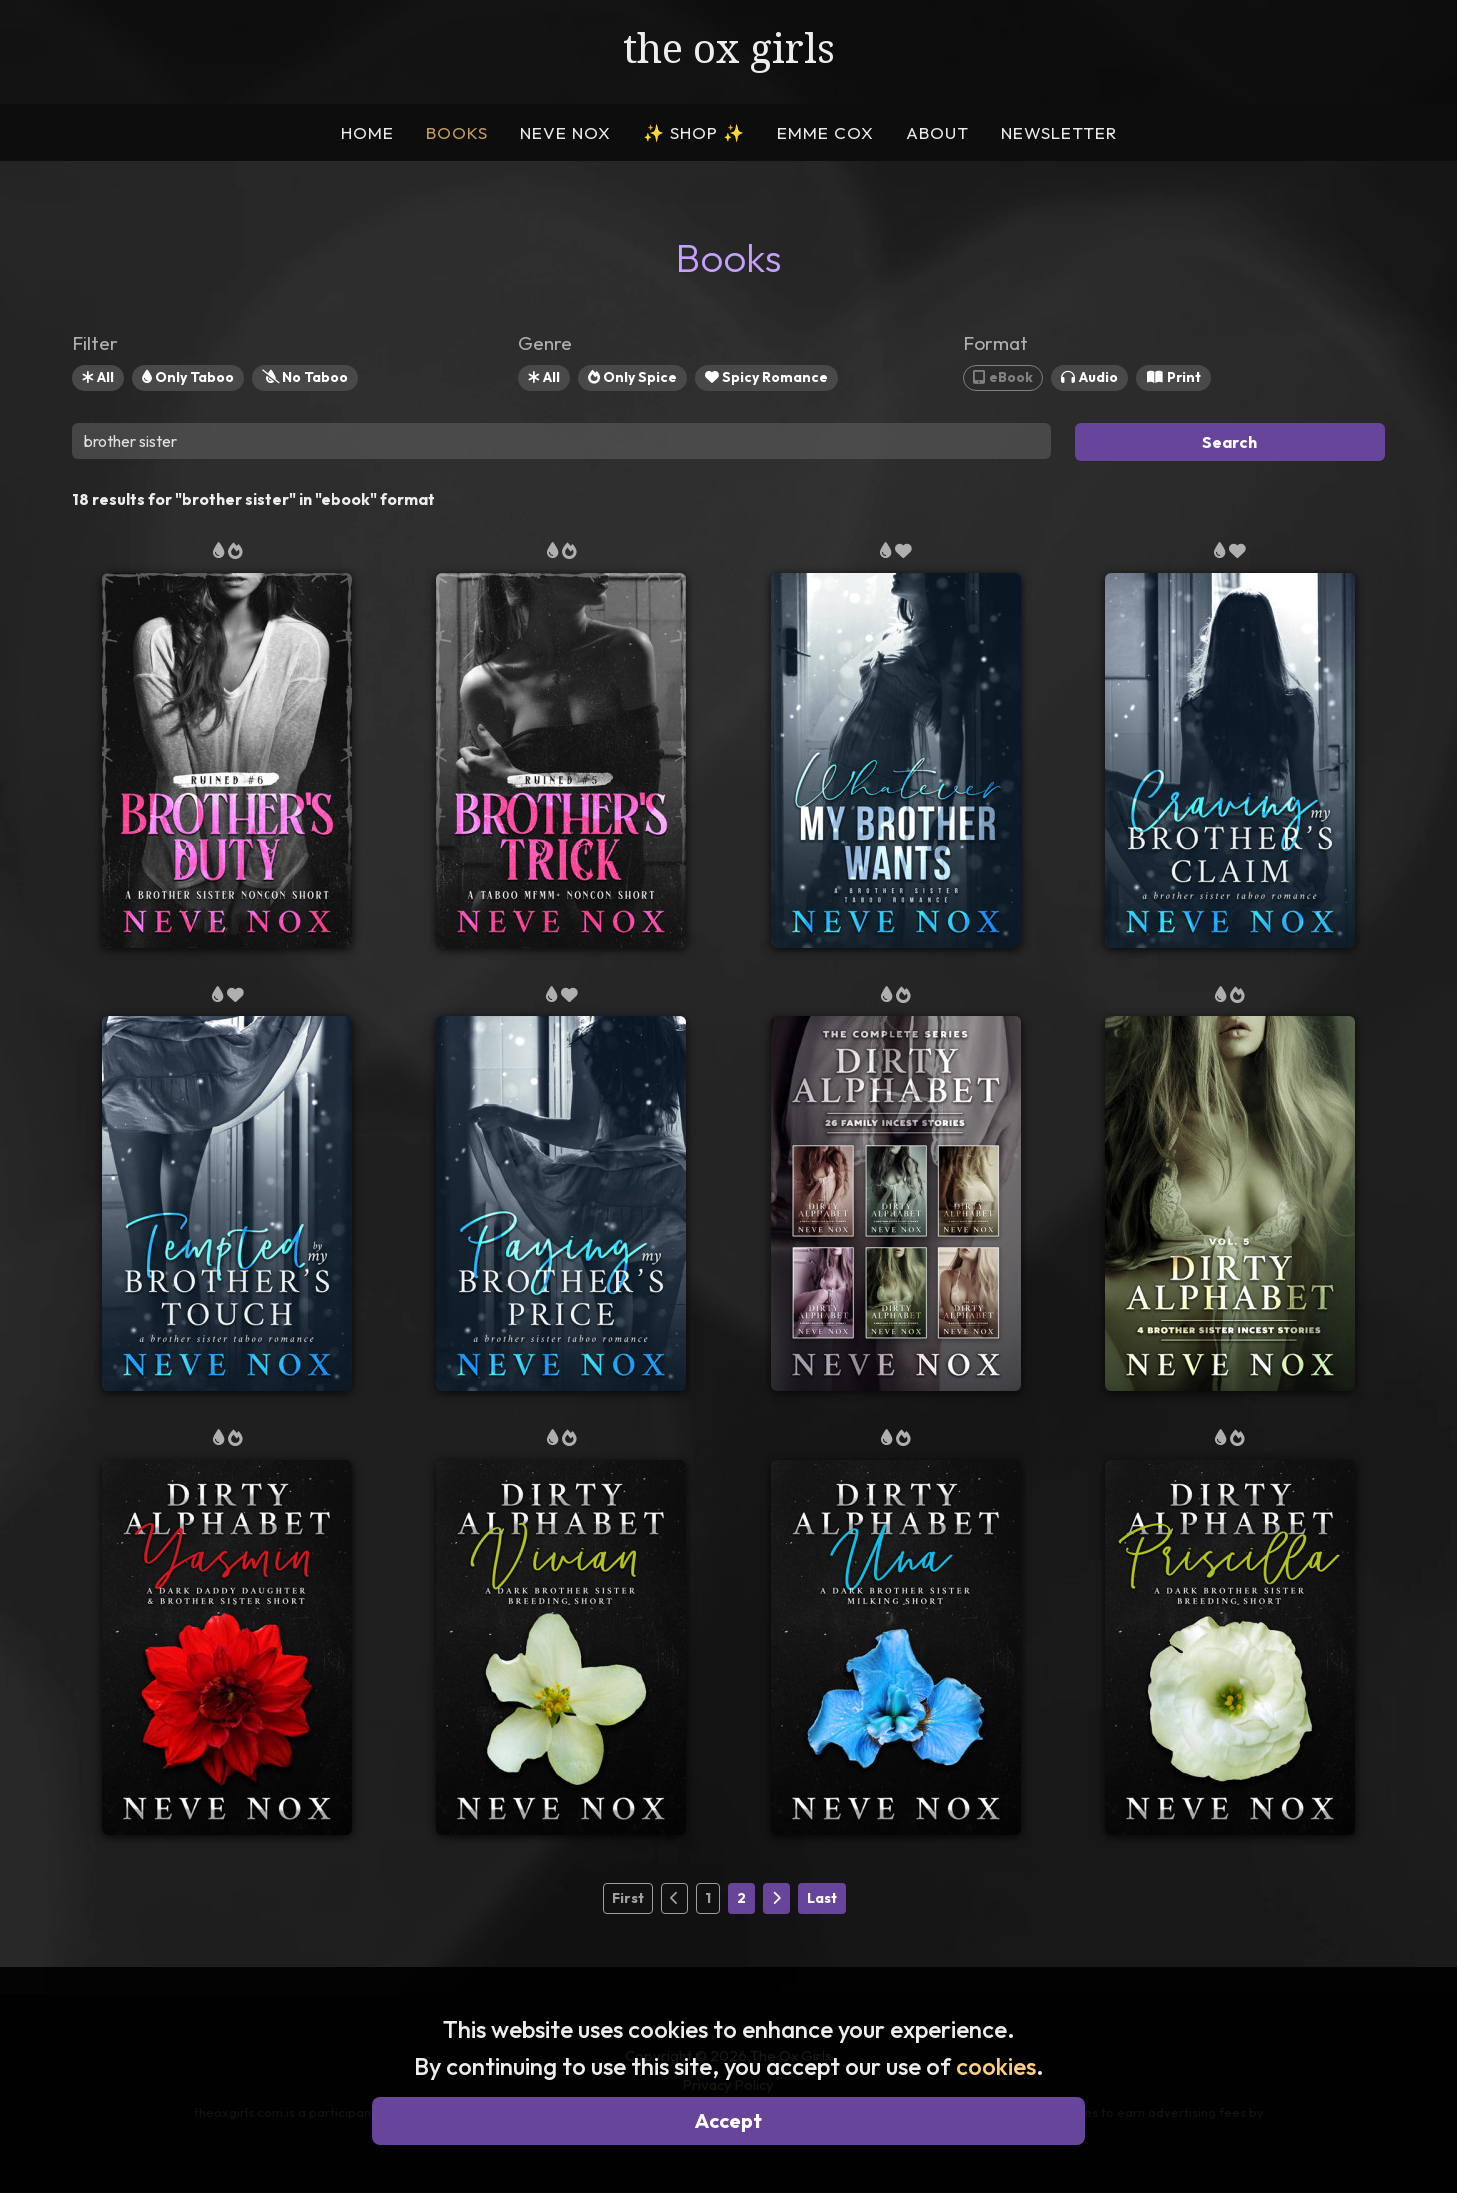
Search (1229, 442)
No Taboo (305, 377)
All (98, 377)
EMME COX (825, 132)
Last (822, 1898)
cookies (996, 2066)
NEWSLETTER (1059, 132)
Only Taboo (188, 377)
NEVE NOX (565, 132)
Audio (1089, 377)
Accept (728, 2120)
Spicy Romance (766, 377)
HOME (367, 132)
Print (1174, 377)
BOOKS (457, 132)
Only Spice (632, 377)
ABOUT (937, 132)
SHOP (694, 132)
